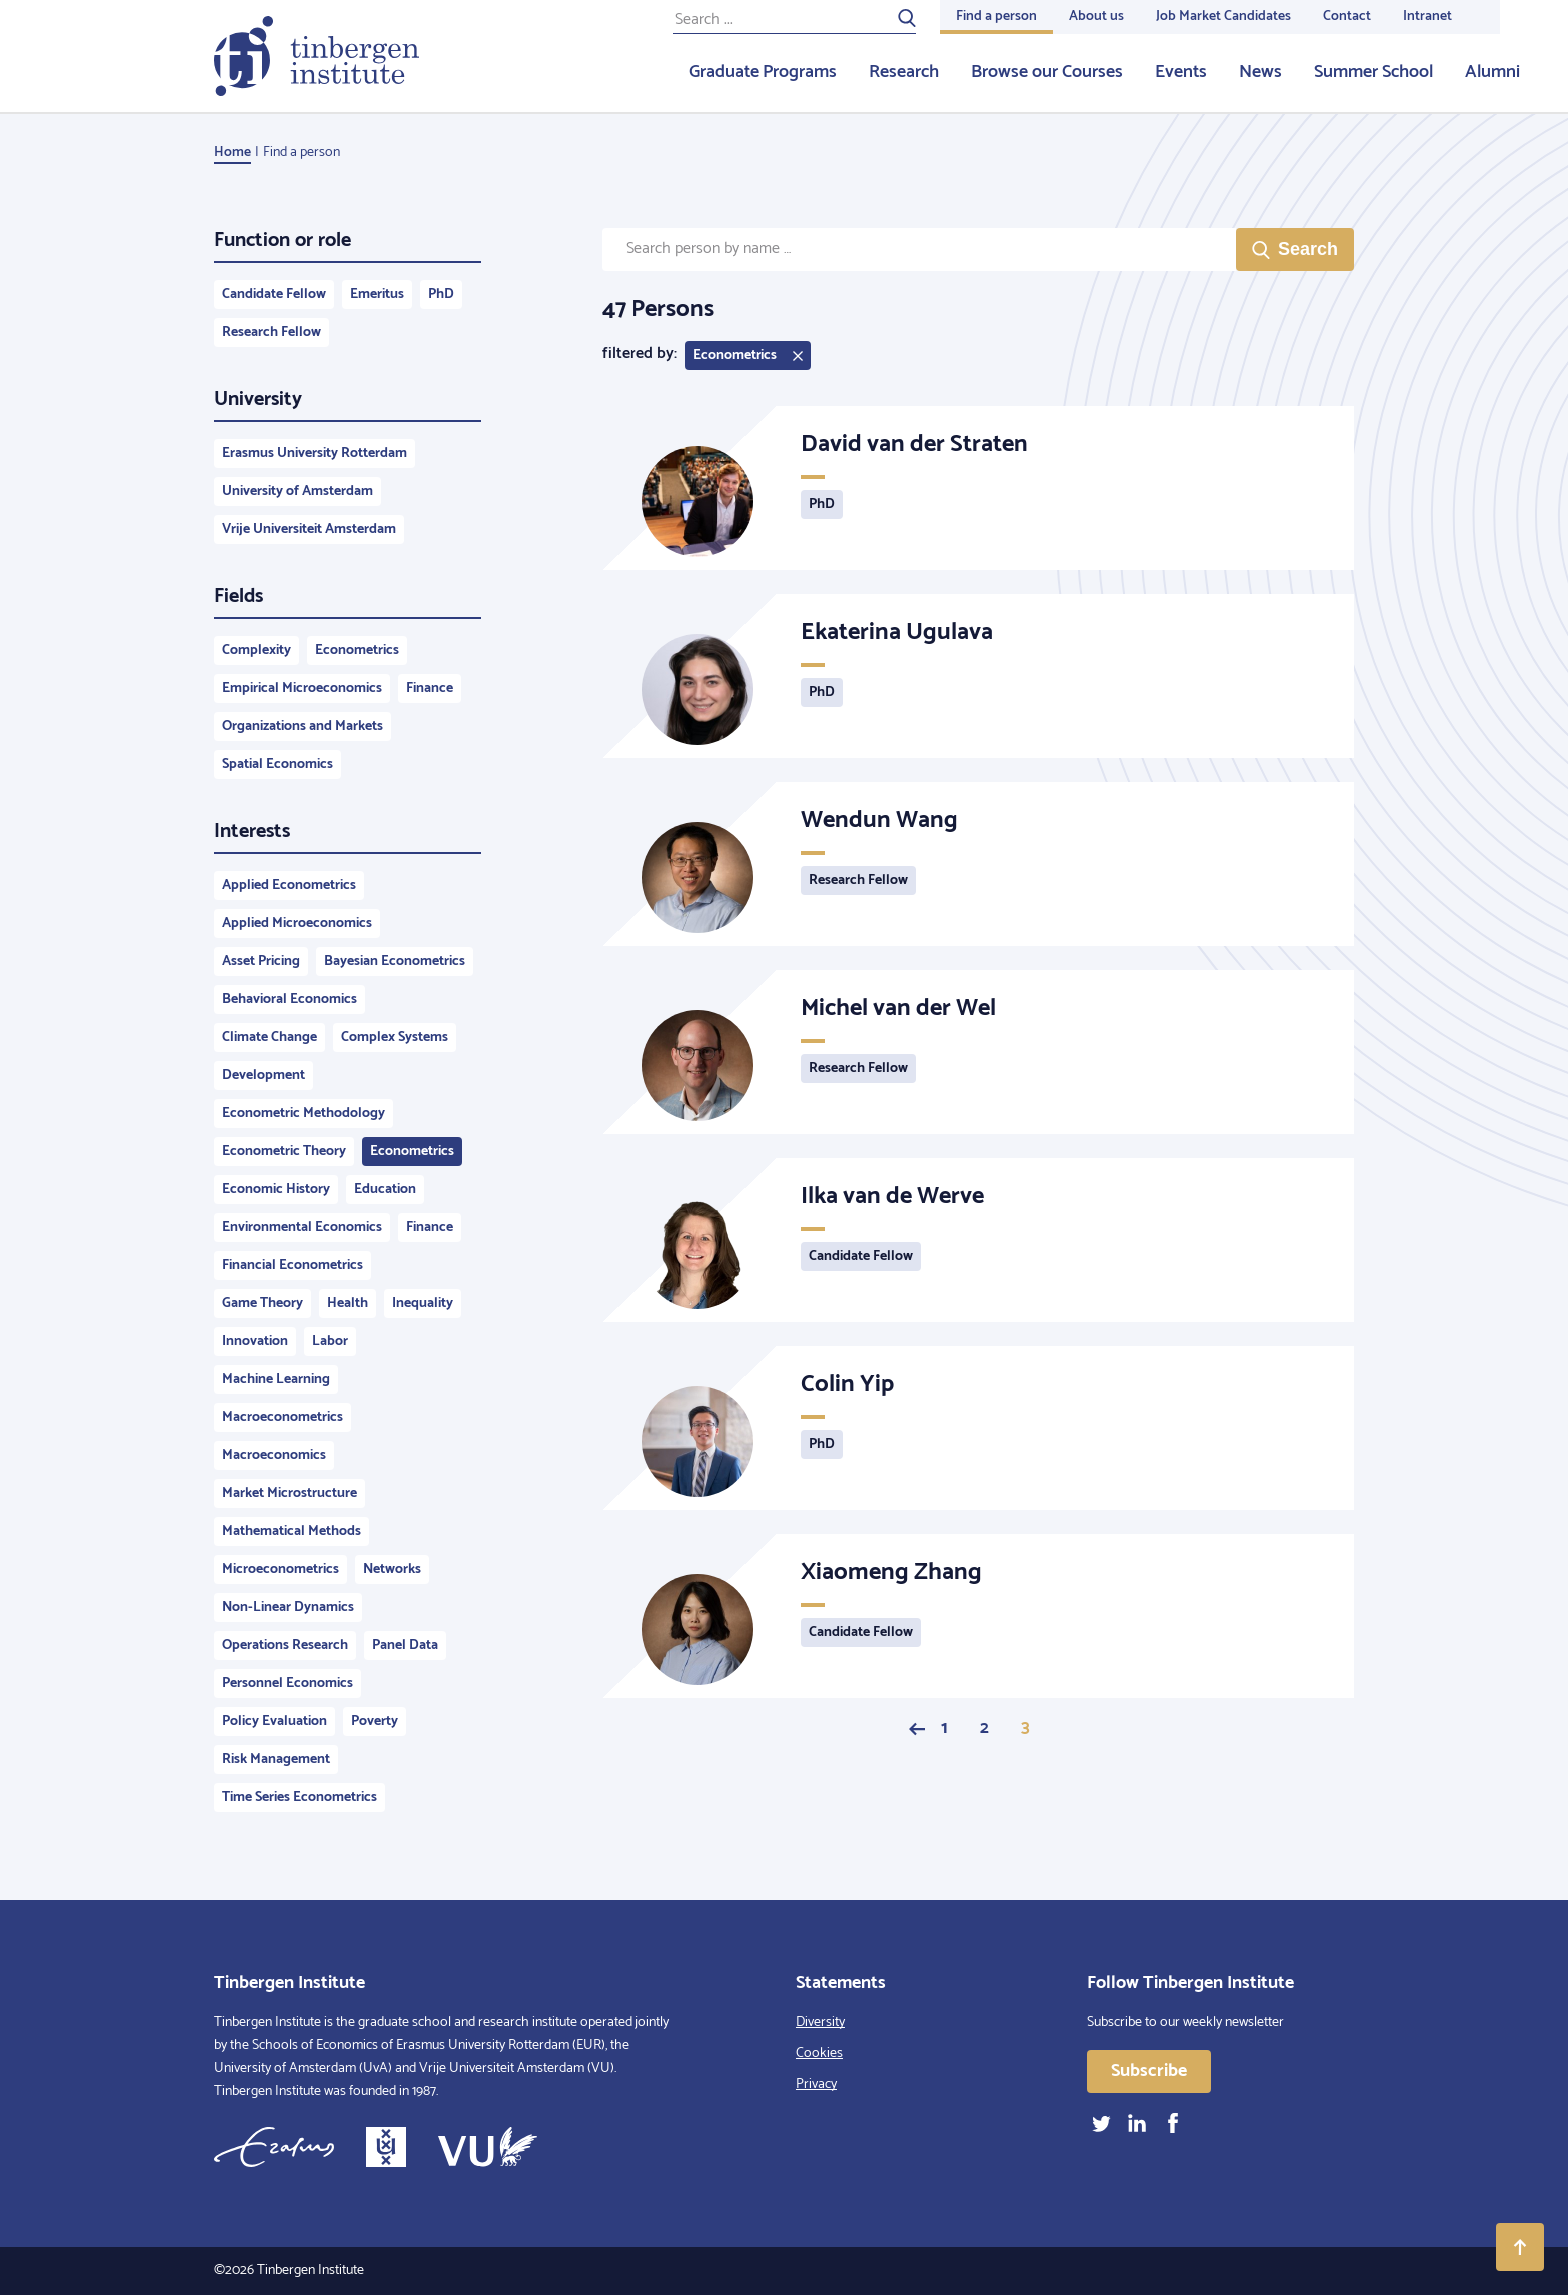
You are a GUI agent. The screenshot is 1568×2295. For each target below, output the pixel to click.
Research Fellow (271, 332)
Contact (1347, 16)
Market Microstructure (289, 1493)
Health (347, 1303)
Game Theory (262, 1303)
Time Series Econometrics (299, 1797)
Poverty (374, 1721)
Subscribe (1149, 2071)
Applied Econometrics (289, 885)
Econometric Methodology (303, 1113)
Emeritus (377, 294)
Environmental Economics (302, 1227)
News (1260, 72)
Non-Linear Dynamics (288, 1607)
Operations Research (285, 1645)
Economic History (276, 1189)
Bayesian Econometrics (394, 961)
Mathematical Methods (291, 1531)
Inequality (422, 1303)
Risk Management (276, 1759)
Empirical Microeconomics (302, 688)
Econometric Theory (284, 1151)
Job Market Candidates (1223, 16)
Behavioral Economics (289, 999)
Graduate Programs (763, 72)
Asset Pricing (261, 961)
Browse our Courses (1047, 72)
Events (1181, 72)
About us (1096, 16)
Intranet (1427, 16)
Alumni (1492, 72)
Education (385, 1189)
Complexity (256, 650)
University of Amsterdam (297, 491)
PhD (441, 294)
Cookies (819, 2053)
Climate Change (269, 1037)
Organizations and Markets (302, 726)
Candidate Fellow (274, 294)
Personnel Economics (287, 1683)
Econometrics (357, 650)
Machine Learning (276, 1379)
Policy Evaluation (274, 1721)
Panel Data (405, 1645)
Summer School (1373, 72)
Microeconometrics (280, 1569)
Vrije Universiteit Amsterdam (309, 529)
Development (263, 1075)
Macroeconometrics (282, 1417)
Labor (330, 1341)
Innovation (255, 1341)
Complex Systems (394, 1037)
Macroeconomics (274, 1455)
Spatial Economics (277, 764)
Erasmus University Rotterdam (314, 453)
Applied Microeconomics (297, 923)
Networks (392, 1569)
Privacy (816, 2084)
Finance (429, 688)
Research (904, 72)
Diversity (820, 2022)
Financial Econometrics (292, 1265)
